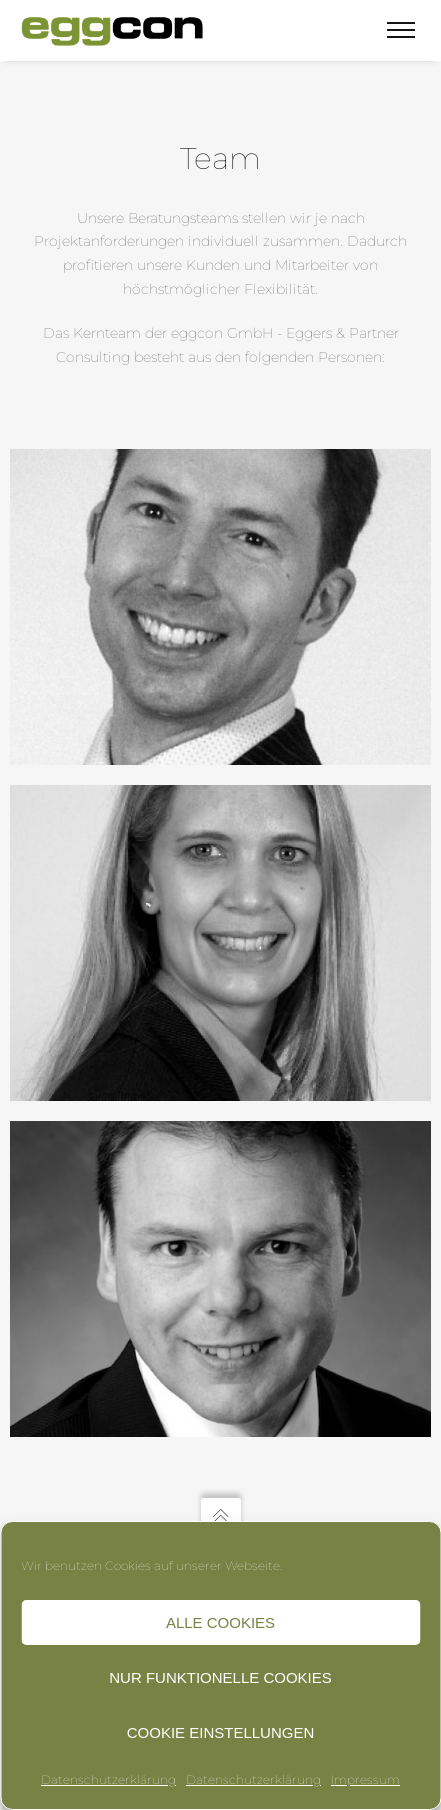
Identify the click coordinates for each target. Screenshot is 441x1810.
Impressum (365, 1779)
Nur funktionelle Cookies (220, 1677)
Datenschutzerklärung (108, 1779)
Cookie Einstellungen (221, 1732)
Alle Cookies (220, 1622)
